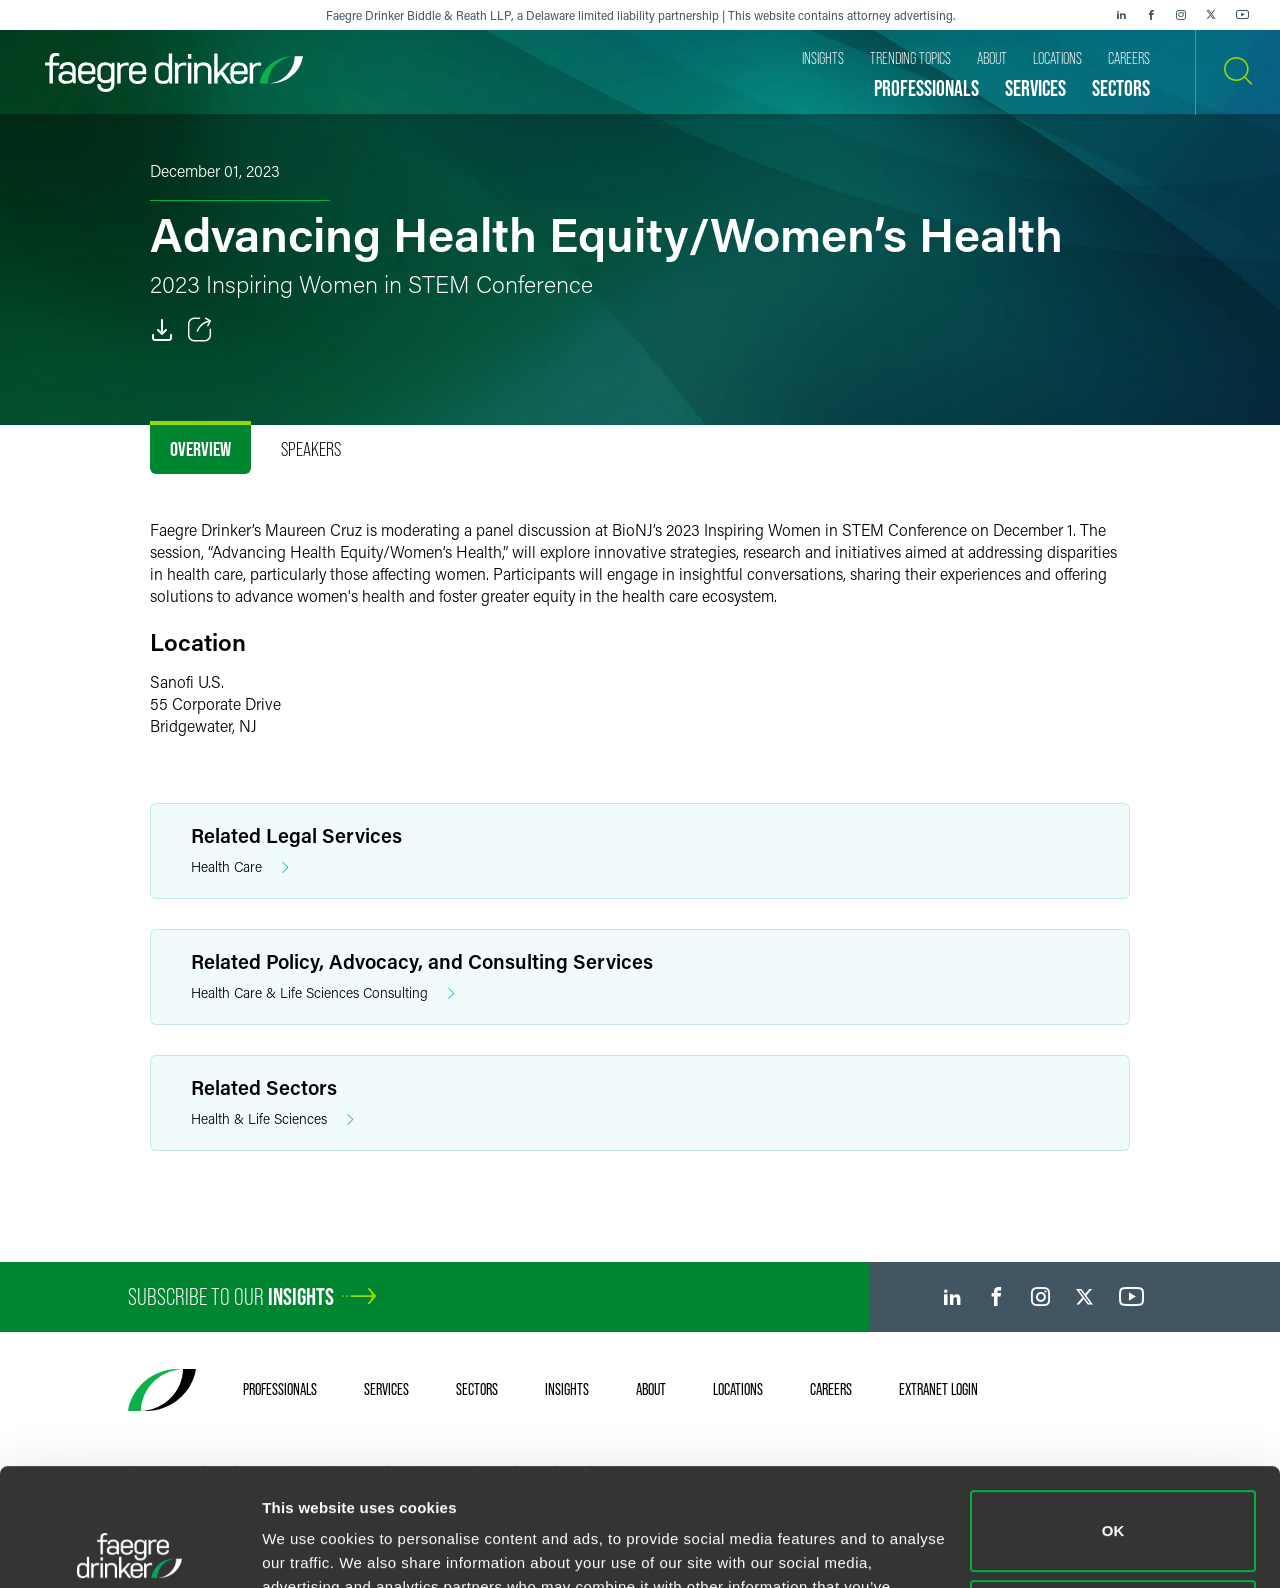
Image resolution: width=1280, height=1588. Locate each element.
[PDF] (162, 330)
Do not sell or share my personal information (1113, 1502)
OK (1113, 1413)
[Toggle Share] (200, 330)
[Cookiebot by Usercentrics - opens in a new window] (129, 1549)
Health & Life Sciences (272, 1119)
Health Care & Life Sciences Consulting (323, 993)
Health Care (240, 867)
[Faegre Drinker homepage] (174, 72)
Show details (308, 1548)
